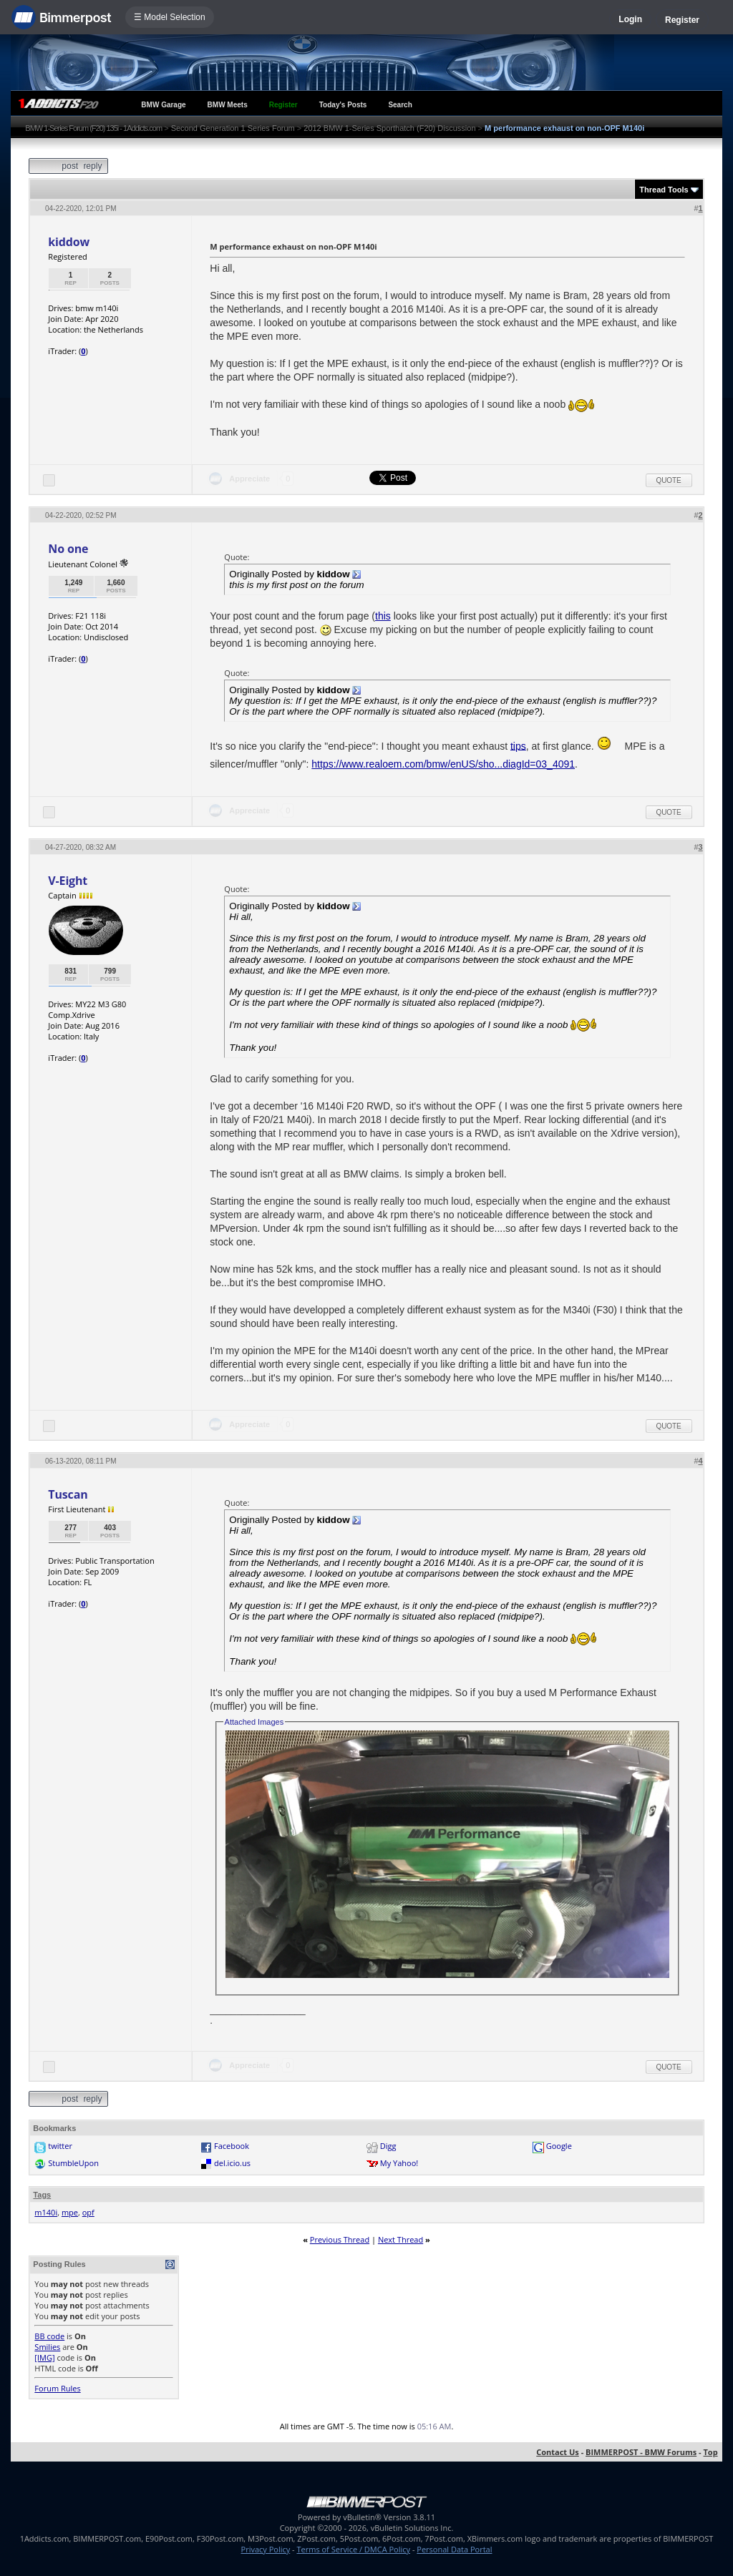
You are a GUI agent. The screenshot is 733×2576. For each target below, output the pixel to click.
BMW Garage (163, 105)
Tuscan (67, 1494)
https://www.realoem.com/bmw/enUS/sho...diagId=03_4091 (443, 764)
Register (682, 20)
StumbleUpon (73, 2163)
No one (68, 549)
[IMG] (44, 2357)
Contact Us (557, 2452)
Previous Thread (339, 2239)
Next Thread (400, 2239)
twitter (60, 2145)
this (383, 616)
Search (400, 105)
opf (88, 2212)
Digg (388, 2145)
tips (518, 745)
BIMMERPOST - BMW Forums (641, 2452)
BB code (49, 2336)
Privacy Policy (266, 2549)
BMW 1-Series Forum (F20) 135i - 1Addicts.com (93, 128)
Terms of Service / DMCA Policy (353, 2549)
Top (710, 2452)
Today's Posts (343, 105)
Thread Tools (663, 189)
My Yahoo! (399, 2163)
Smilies (47, 2346)
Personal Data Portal (454, 2549)
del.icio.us (232, 2163)
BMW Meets (228, 105)
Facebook (231, 2145)
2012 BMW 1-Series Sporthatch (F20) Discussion (389, 128)
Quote (668, 480)
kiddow (68, 242)
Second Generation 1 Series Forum (233, 128)
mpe (70, 2212)
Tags (42, 2194)
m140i (45, 2212)
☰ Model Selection (169, 17)
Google (559, 2145)
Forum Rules (57, 2388)
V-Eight (67, 880)
